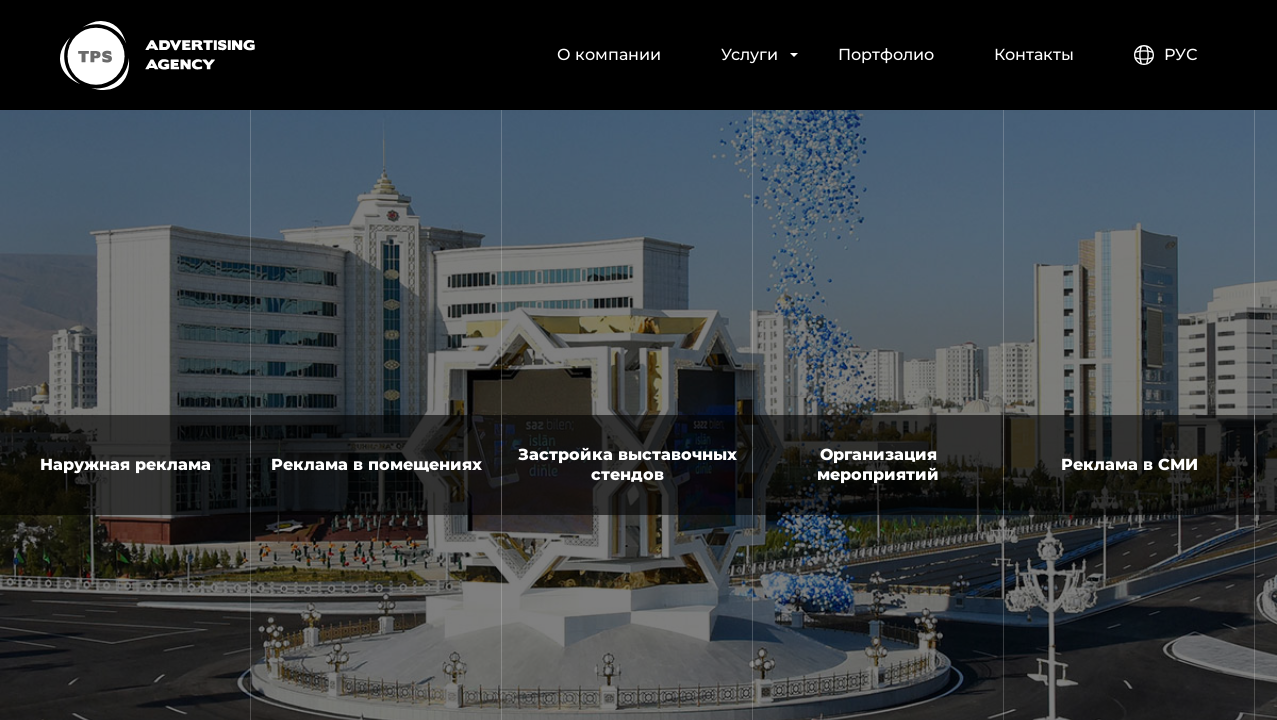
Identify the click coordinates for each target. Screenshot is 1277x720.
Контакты (1034, 54)
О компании (609, 54)
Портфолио (886, 54)
